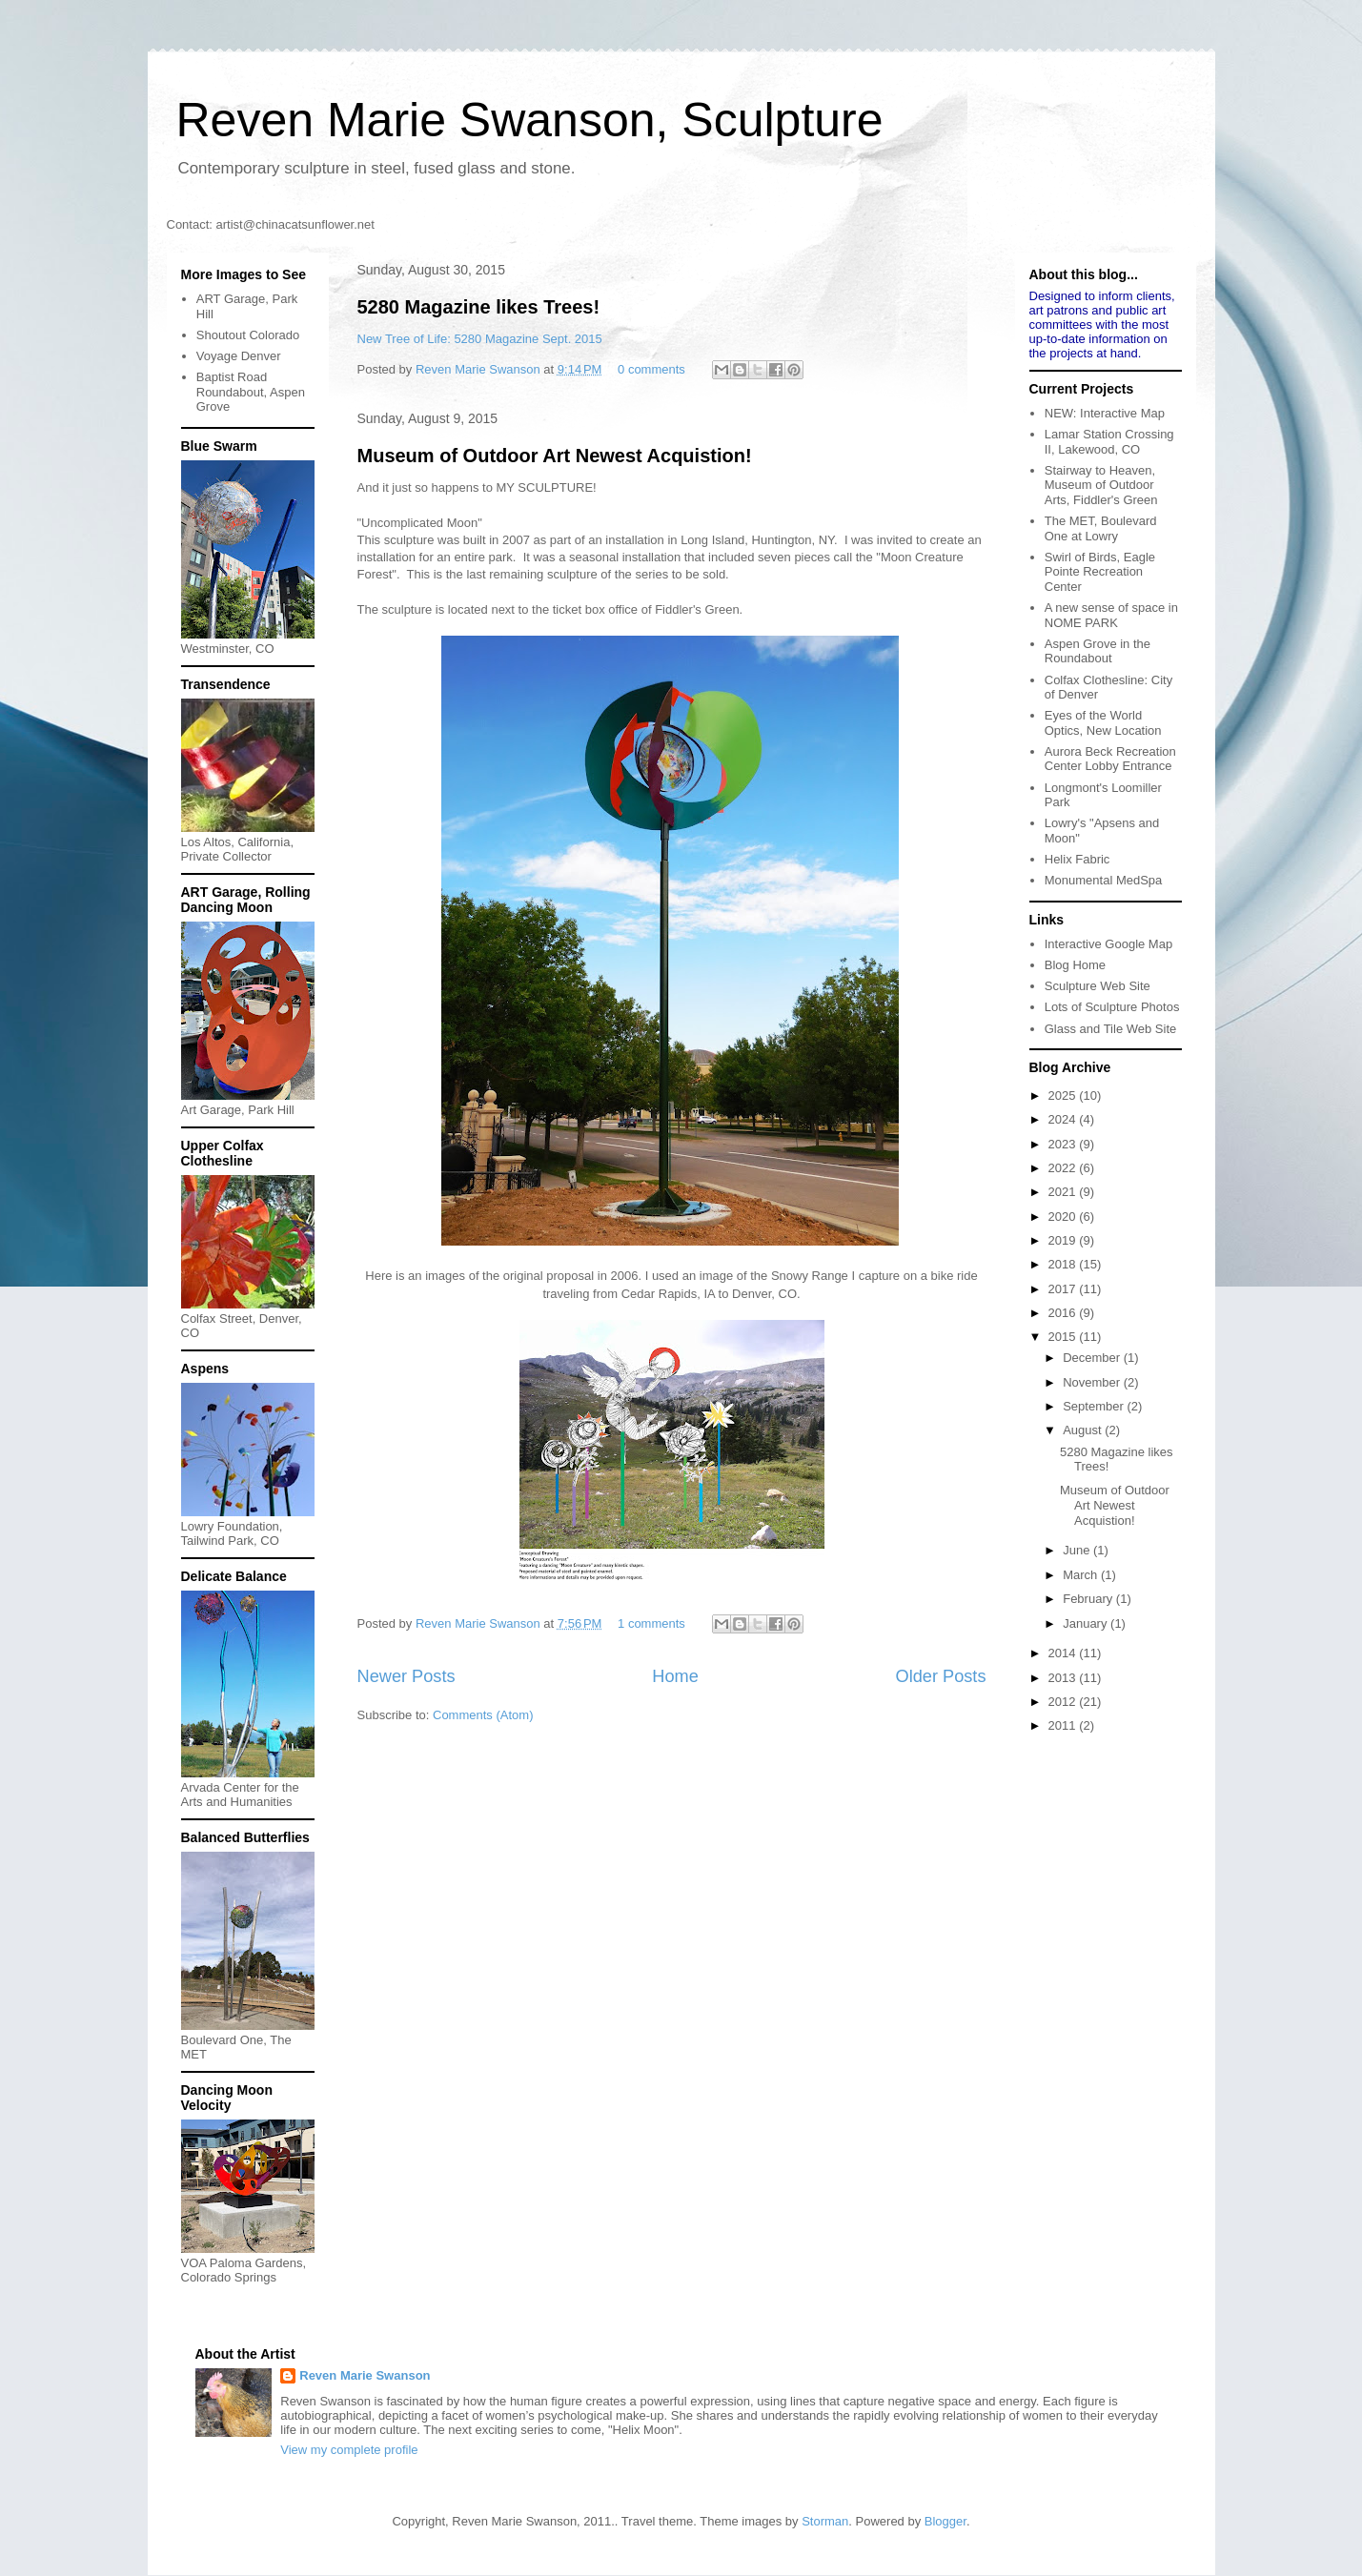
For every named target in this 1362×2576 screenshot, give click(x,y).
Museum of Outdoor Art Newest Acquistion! (554, 455)
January (1086, 1623)
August (1084, 1430)
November (1093, 1382)
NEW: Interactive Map (1105, 413)
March (1082, 1575)
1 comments (651, 1623)
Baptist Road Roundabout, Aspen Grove (250, 392)
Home (675, 1676)
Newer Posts (406, 1676)
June (1078, 1550)
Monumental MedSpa (1104, 880)
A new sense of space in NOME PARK (1111, 615)
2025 (1064, 1095)
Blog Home (1075, 965)
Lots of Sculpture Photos (1112, 1007)
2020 (1064, 1216)
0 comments (651, 369)
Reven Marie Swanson (479, 369)
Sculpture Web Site (1097, 986)
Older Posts (940, 1676)
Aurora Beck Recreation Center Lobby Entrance (1110, 759)
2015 (1064, 1336)
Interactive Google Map (1108, 944)
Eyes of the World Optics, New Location (1103, 723)
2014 (1064, 1653)
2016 (1064, 1313)
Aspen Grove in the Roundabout (1097, 651)
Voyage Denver (238, 356)
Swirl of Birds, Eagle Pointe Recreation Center (1100, 572)
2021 (1064, 1192)
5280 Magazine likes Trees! (478, 306)
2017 (1064, 1289)
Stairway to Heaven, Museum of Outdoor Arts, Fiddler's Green (1101, 485)
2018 (1064, 1264)
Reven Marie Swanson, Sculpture (530, 120)
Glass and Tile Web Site (1111, 1029)
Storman (825, 2521)
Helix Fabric (1077, 859)
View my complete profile (348, 2450)
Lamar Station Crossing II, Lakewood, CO (1109, 441)
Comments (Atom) (483, 1715)
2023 (1064, 1144)
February (1089, 1599)
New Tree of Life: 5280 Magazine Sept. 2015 (479, 339)
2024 (1064, 1119)
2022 (1064, 1168)
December (1093, 1357)
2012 (1064, 1701)
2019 (1064, 1240)
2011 (1064, 1725)
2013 (1064, 1678)
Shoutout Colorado (247, 335)
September (1095, 1406)
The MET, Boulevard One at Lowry (1101, 528)
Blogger (945, 2521)
